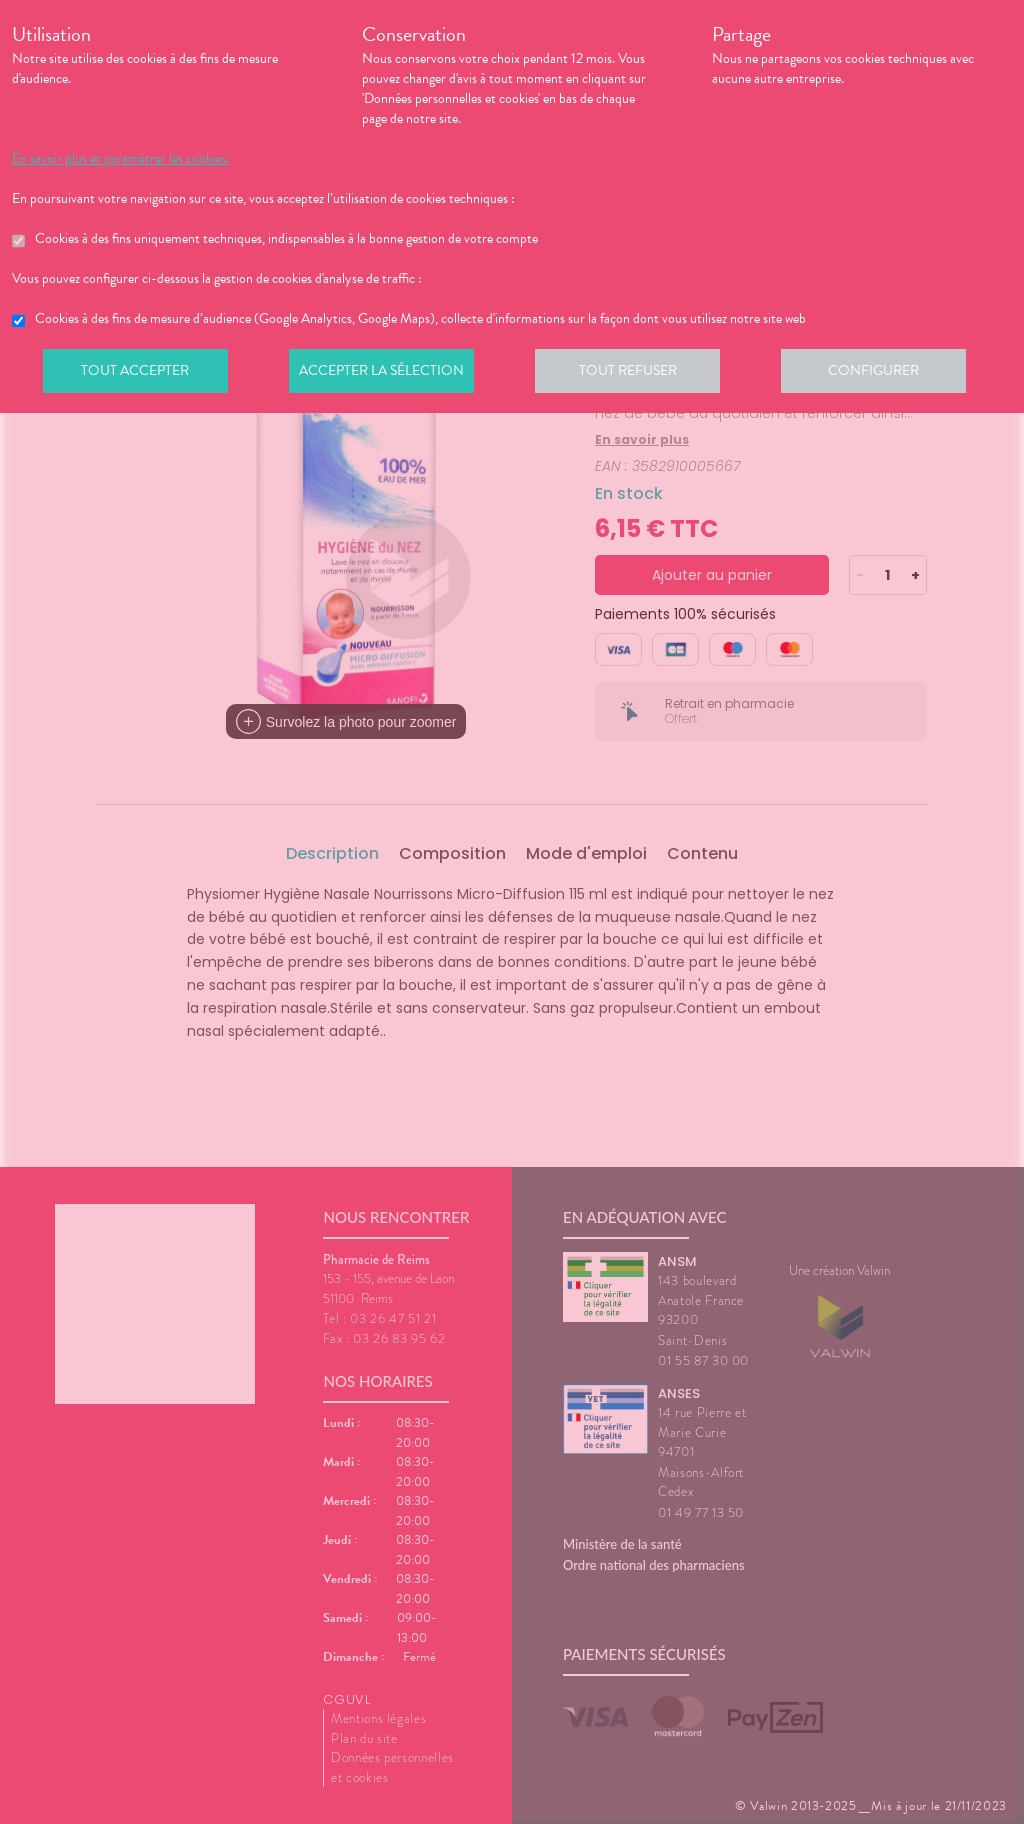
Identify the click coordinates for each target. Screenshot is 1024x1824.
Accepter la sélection (387, 374)
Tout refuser (637, 374)
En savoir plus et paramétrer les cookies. (120, 159)
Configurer (887, 374)
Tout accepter (137, 374)
